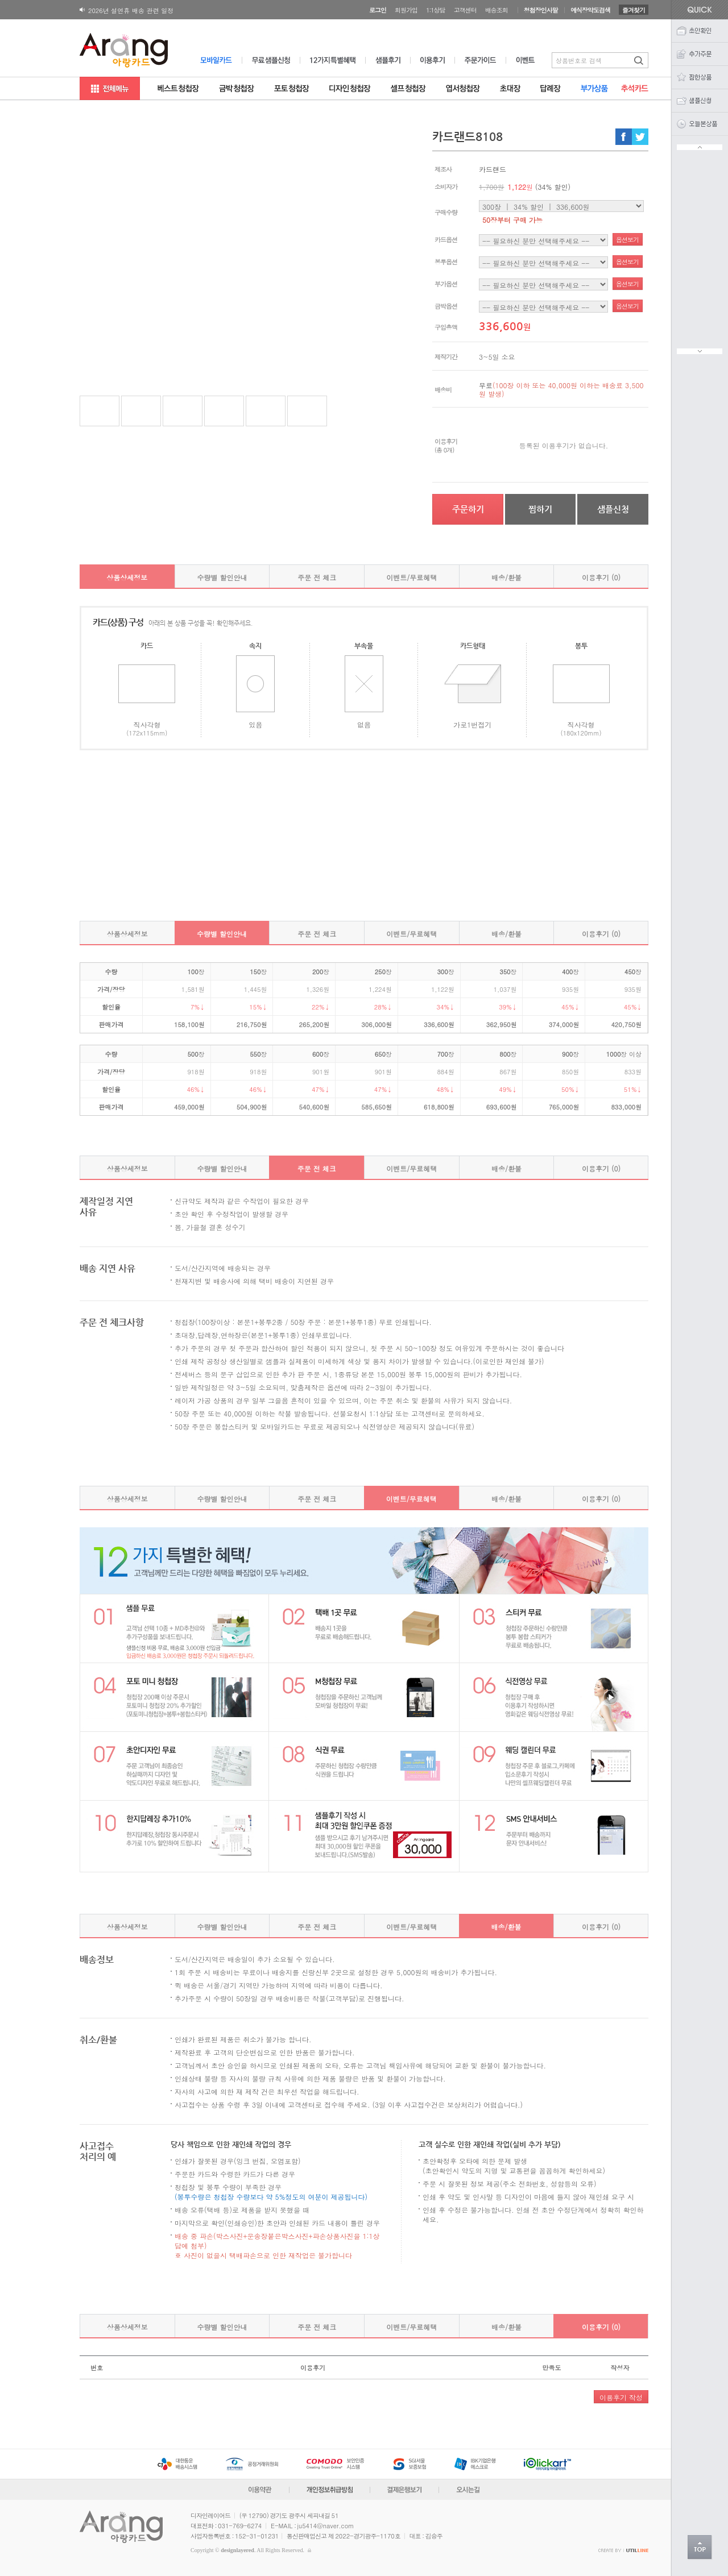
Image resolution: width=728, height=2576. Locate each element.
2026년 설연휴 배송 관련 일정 (130, 10)
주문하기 (468, 509)
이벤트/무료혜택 (411, 577)
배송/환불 (506, 577)
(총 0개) (444, 450)
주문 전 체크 (316, 577)
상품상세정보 (126, 577)
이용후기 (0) (601, 577)
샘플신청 (613, 509)
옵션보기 (627, 239)
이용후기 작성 (621, 2397)
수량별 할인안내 (222, 577)
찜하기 (540, 509)
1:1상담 (435, 10)
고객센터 (465, 10)
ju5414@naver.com (325, 2525)
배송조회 (496, 10)
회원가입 (406, 10)
